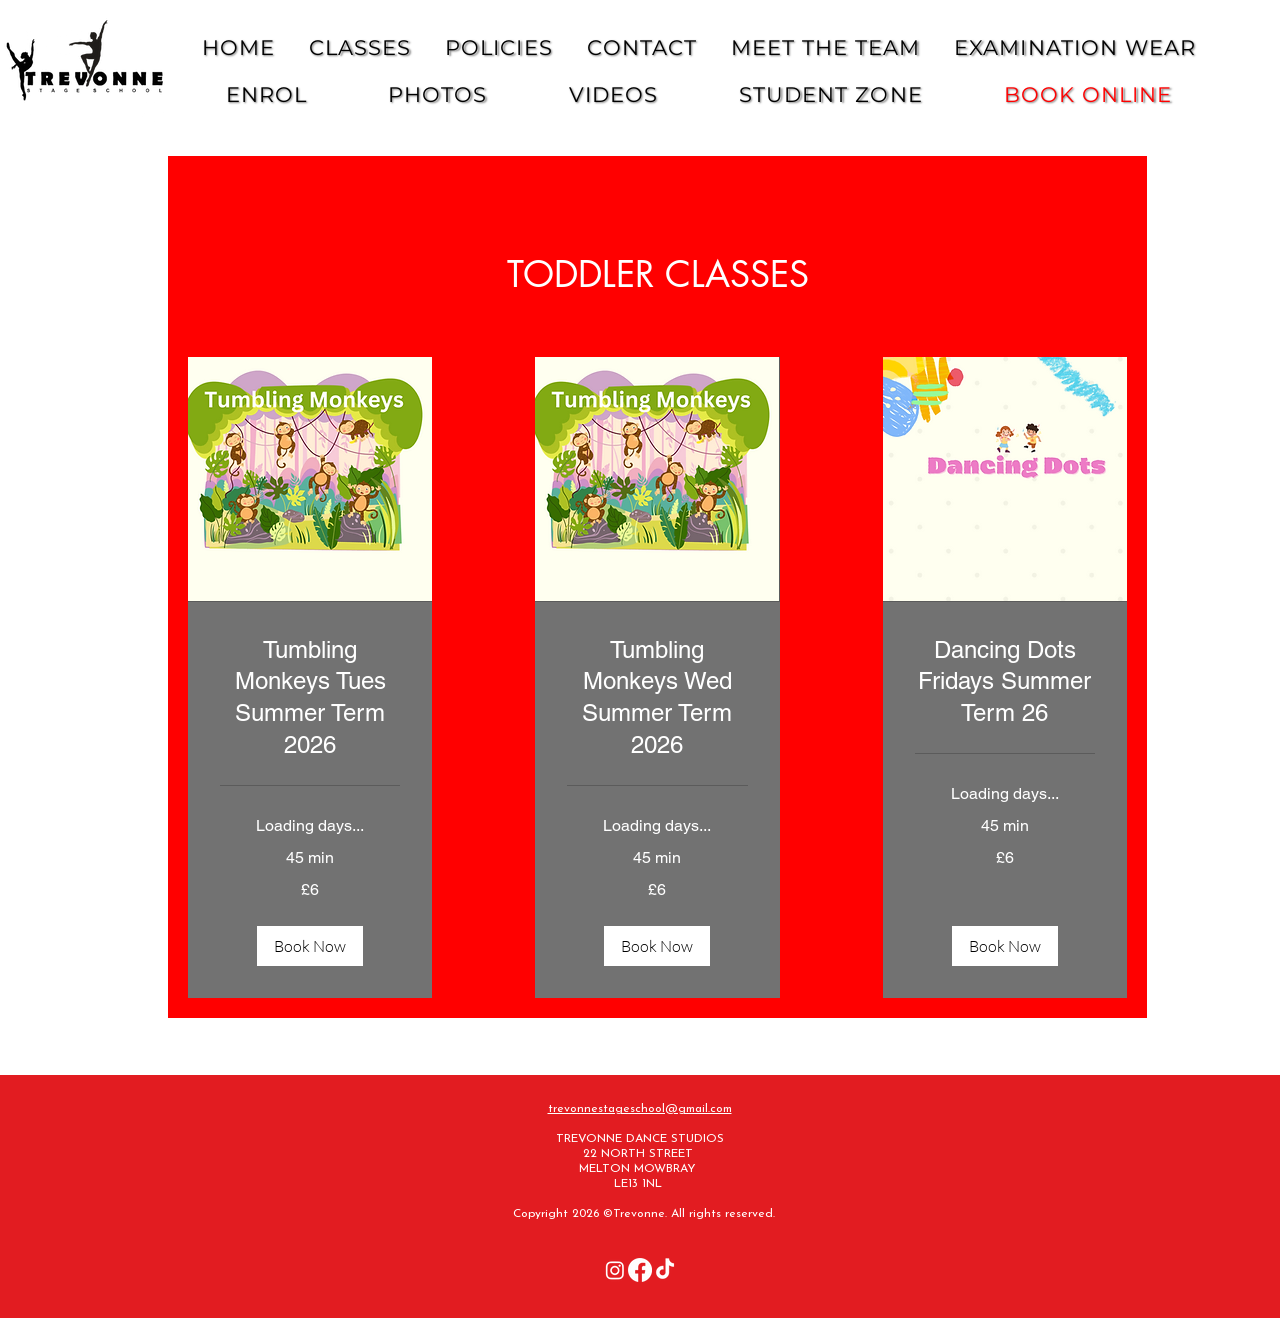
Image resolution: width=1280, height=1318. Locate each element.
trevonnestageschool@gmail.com (640, 1109)
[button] (310, 946)
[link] (310, 698)
